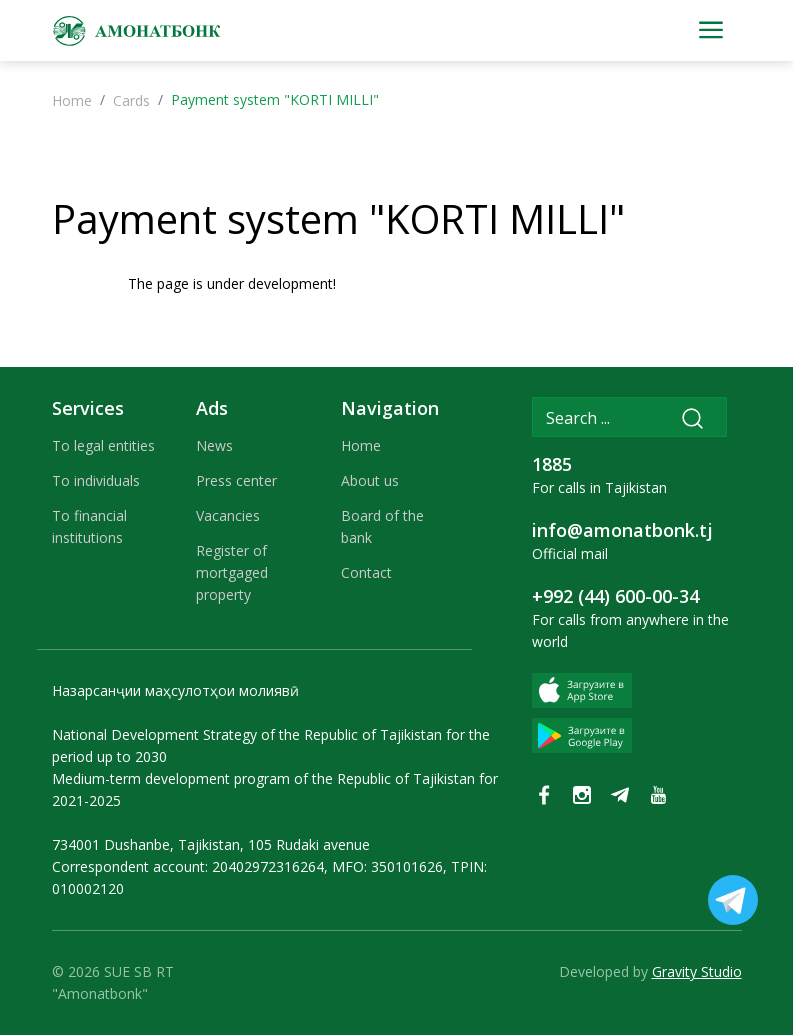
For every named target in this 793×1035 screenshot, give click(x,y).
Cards (131, 100)
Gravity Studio (697, 971)
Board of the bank (382, 526)
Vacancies (228, 515)
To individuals (96, 480)
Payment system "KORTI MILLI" (338, 218)
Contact (366, 572)
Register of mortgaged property (232, 572)
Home (72, 100)
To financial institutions (89, 526)
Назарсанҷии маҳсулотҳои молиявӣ (175, 690)
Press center (236, 480)
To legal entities (103, 445)
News (214, 445)
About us (370, 480)
